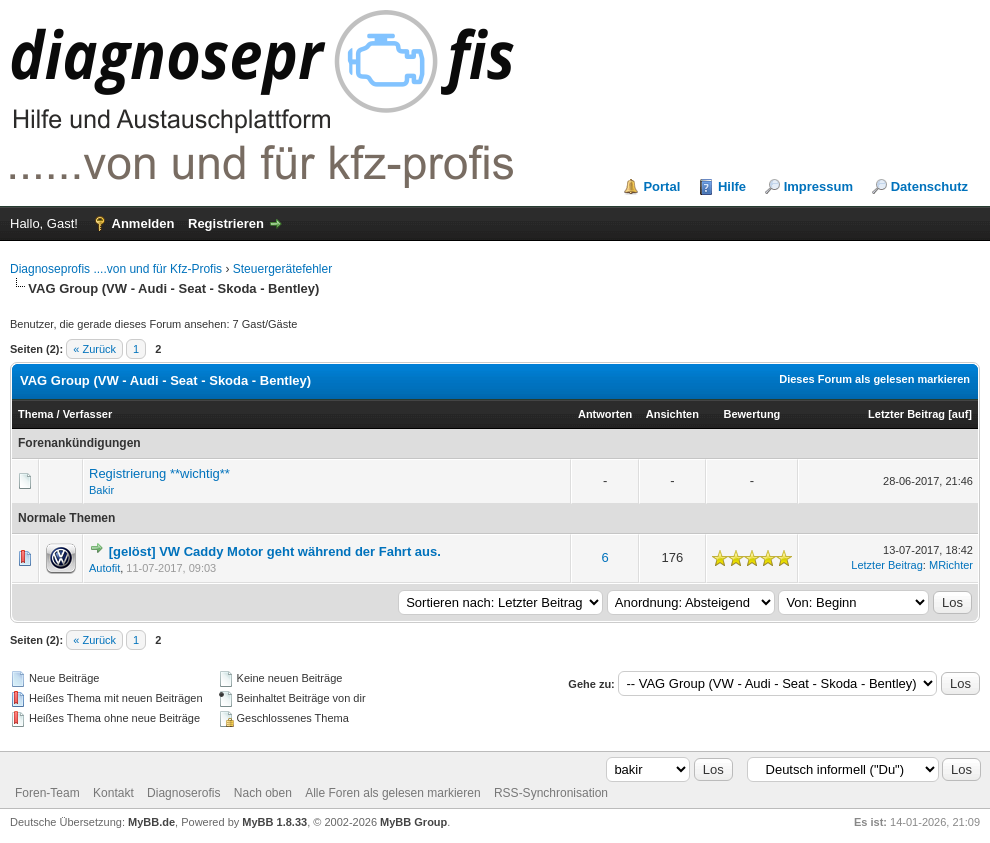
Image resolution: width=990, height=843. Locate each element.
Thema (35, 414)
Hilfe (732, 186)
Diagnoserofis (183, 793)
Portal (661, 186)
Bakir (101, 490)
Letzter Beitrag (906, 414)
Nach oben (263, 793)
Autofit (104, 568)
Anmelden (143, 223)
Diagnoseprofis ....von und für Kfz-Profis (116, 269)
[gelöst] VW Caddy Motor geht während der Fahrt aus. (275, 551)
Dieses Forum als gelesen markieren (874, 379)
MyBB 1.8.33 (274, 822)
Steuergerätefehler (282, 269)
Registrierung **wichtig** (159, 473)
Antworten (605, 414)
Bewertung (751, 414)
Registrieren (226, 223)
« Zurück (94, 349)
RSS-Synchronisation (551, 793)
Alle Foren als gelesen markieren (392, 793)
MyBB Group (413, 822)
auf (960, 414)
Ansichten (672, 414)
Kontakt (113, 793)
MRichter (951, 565)
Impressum (818, 186)
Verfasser (88, 414)
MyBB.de (151, 822)
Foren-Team (47, 793)
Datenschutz (929, 186)
